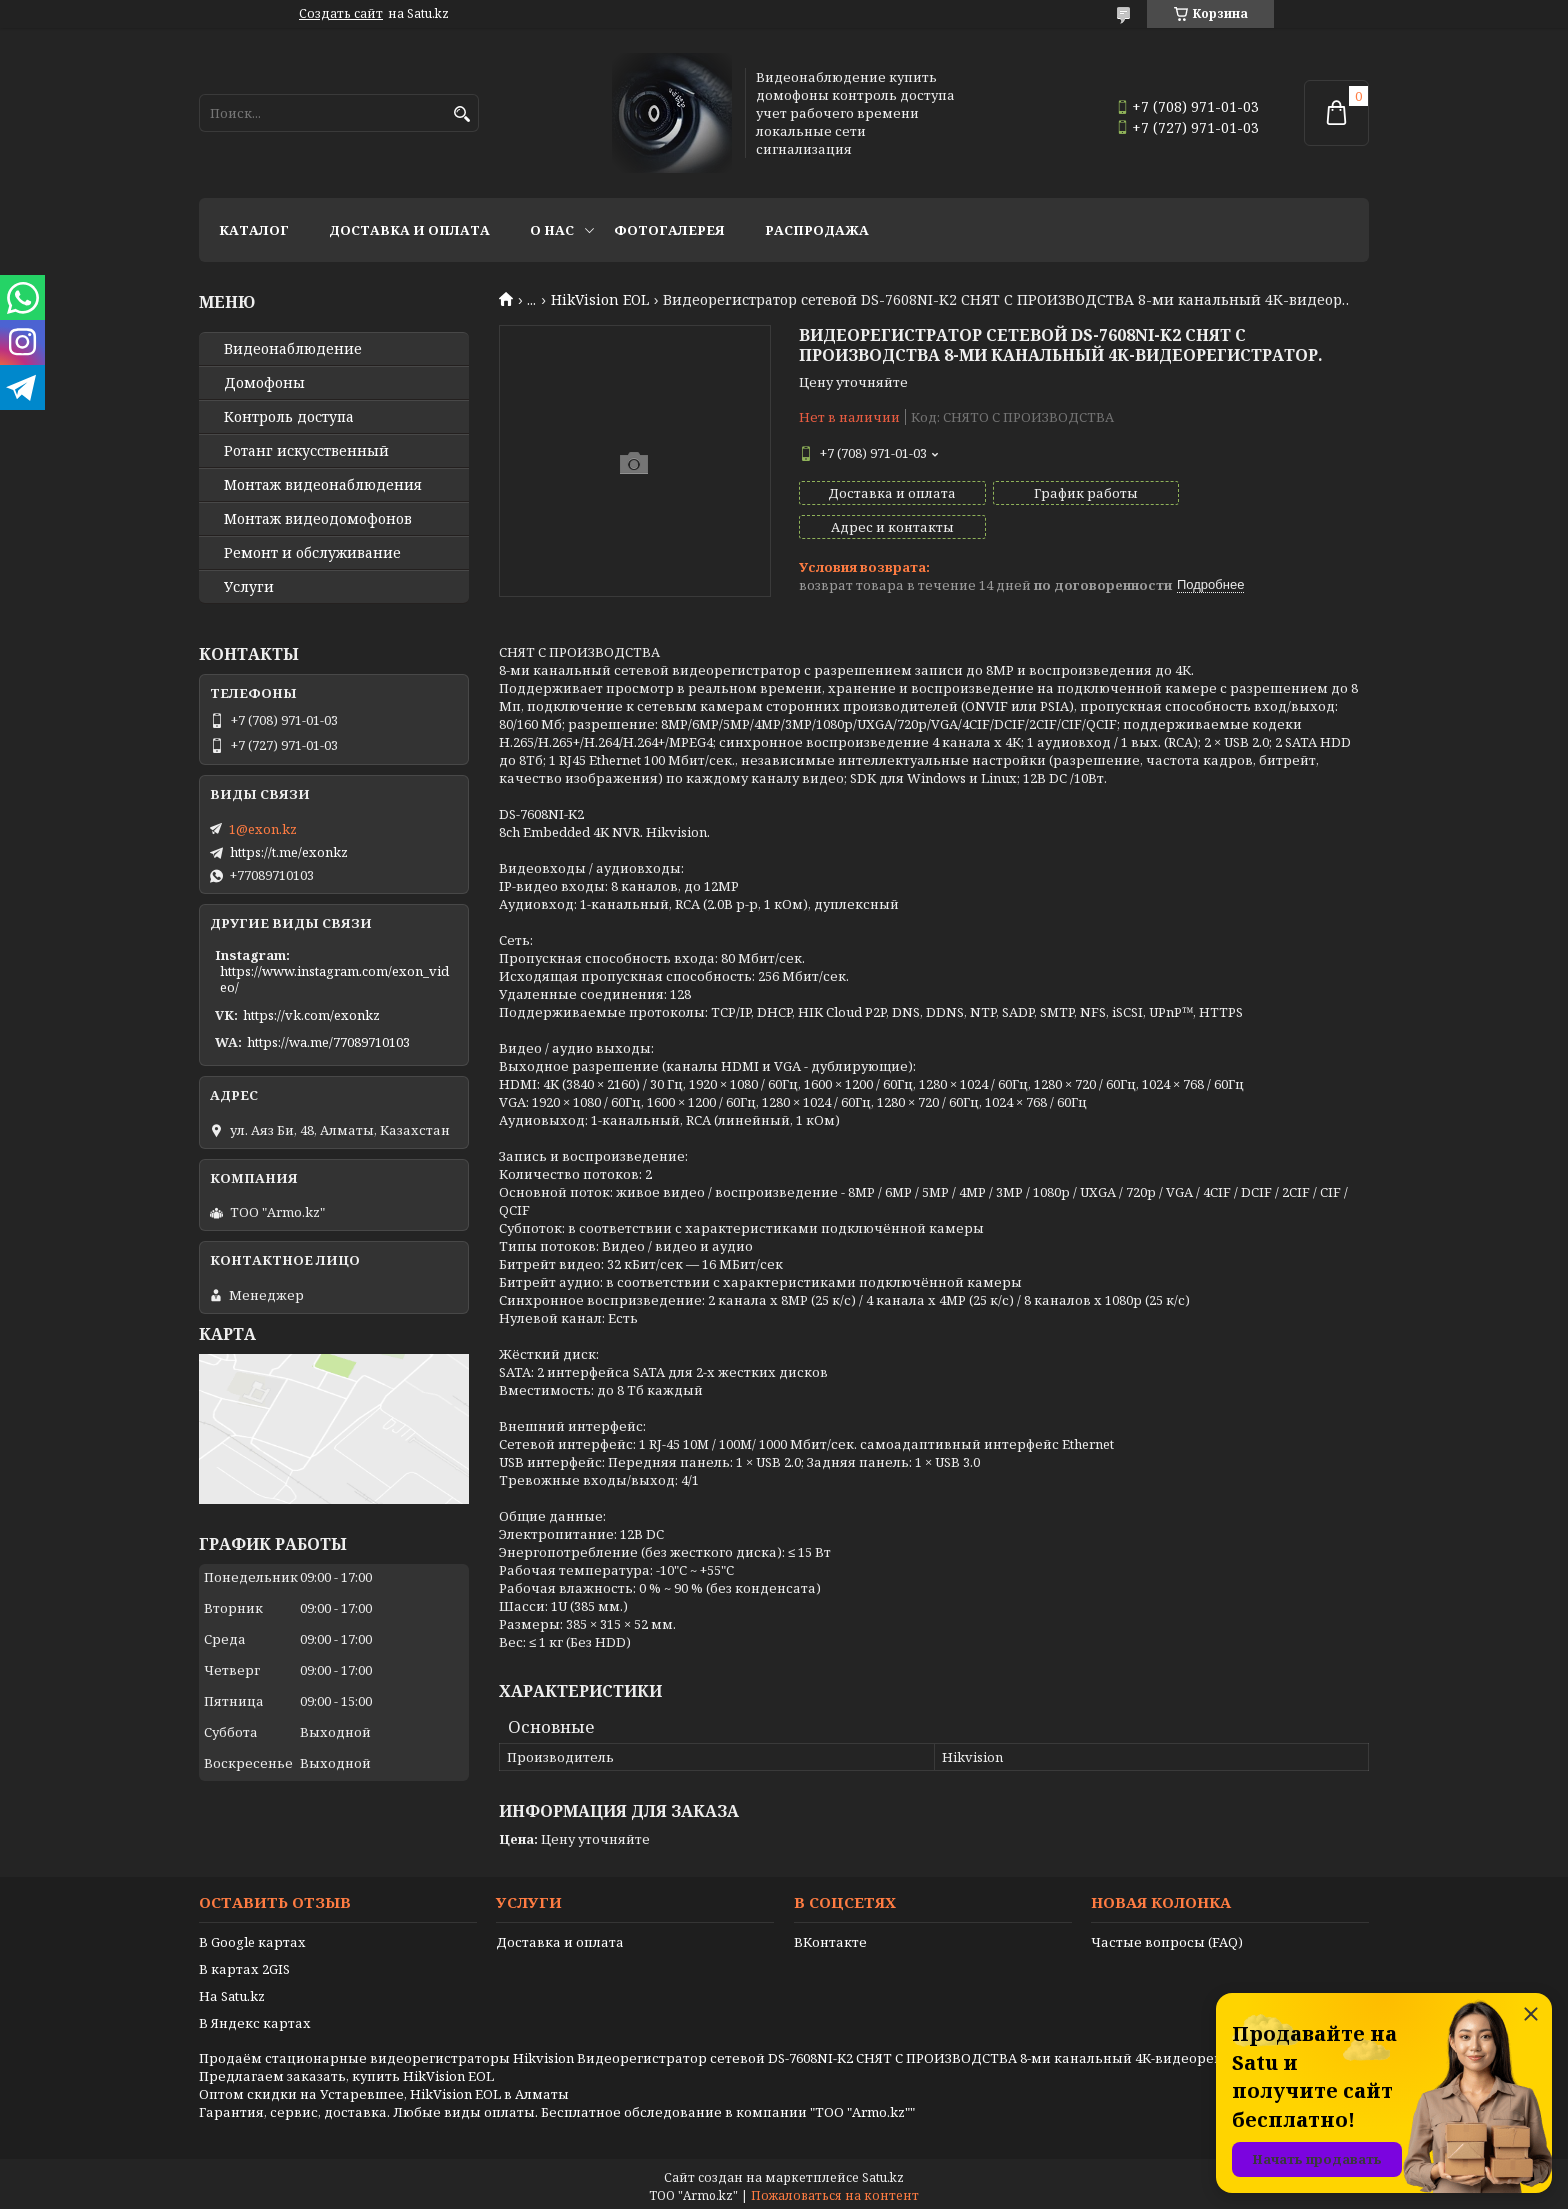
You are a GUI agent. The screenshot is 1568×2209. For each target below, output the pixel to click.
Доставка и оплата (409, 230)
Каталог (254, 230)
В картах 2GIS (244, 1963)
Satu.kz (883, 2171)
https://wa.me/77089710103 (328, 1042)
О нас (552, 230)
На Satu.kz (232, 1990)
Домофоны (264, 383)
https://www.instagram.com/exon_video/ (334, 979)
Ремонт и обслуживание (312, 553)
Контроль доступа (289, 417)
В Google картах (252, 1936)
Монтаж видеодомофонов (318, 519)
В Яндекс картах (255, 2017)
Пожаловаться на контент (835, 2189)
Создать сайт (341, 14)
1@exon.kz (263, 829)
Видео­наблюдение (293, 349)
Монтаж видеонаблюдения (323, 485)
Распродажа (817, 230)
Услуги (249, 587)
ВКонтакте (830, 1936)
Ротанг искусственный (306, 451)
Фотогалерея (669, 230)
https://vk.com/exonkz (311, 1015)
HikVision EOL (600, 300)
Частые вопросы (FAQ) (1167, 1936)
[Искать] (461, 114)
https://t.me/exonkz (289, 852)
